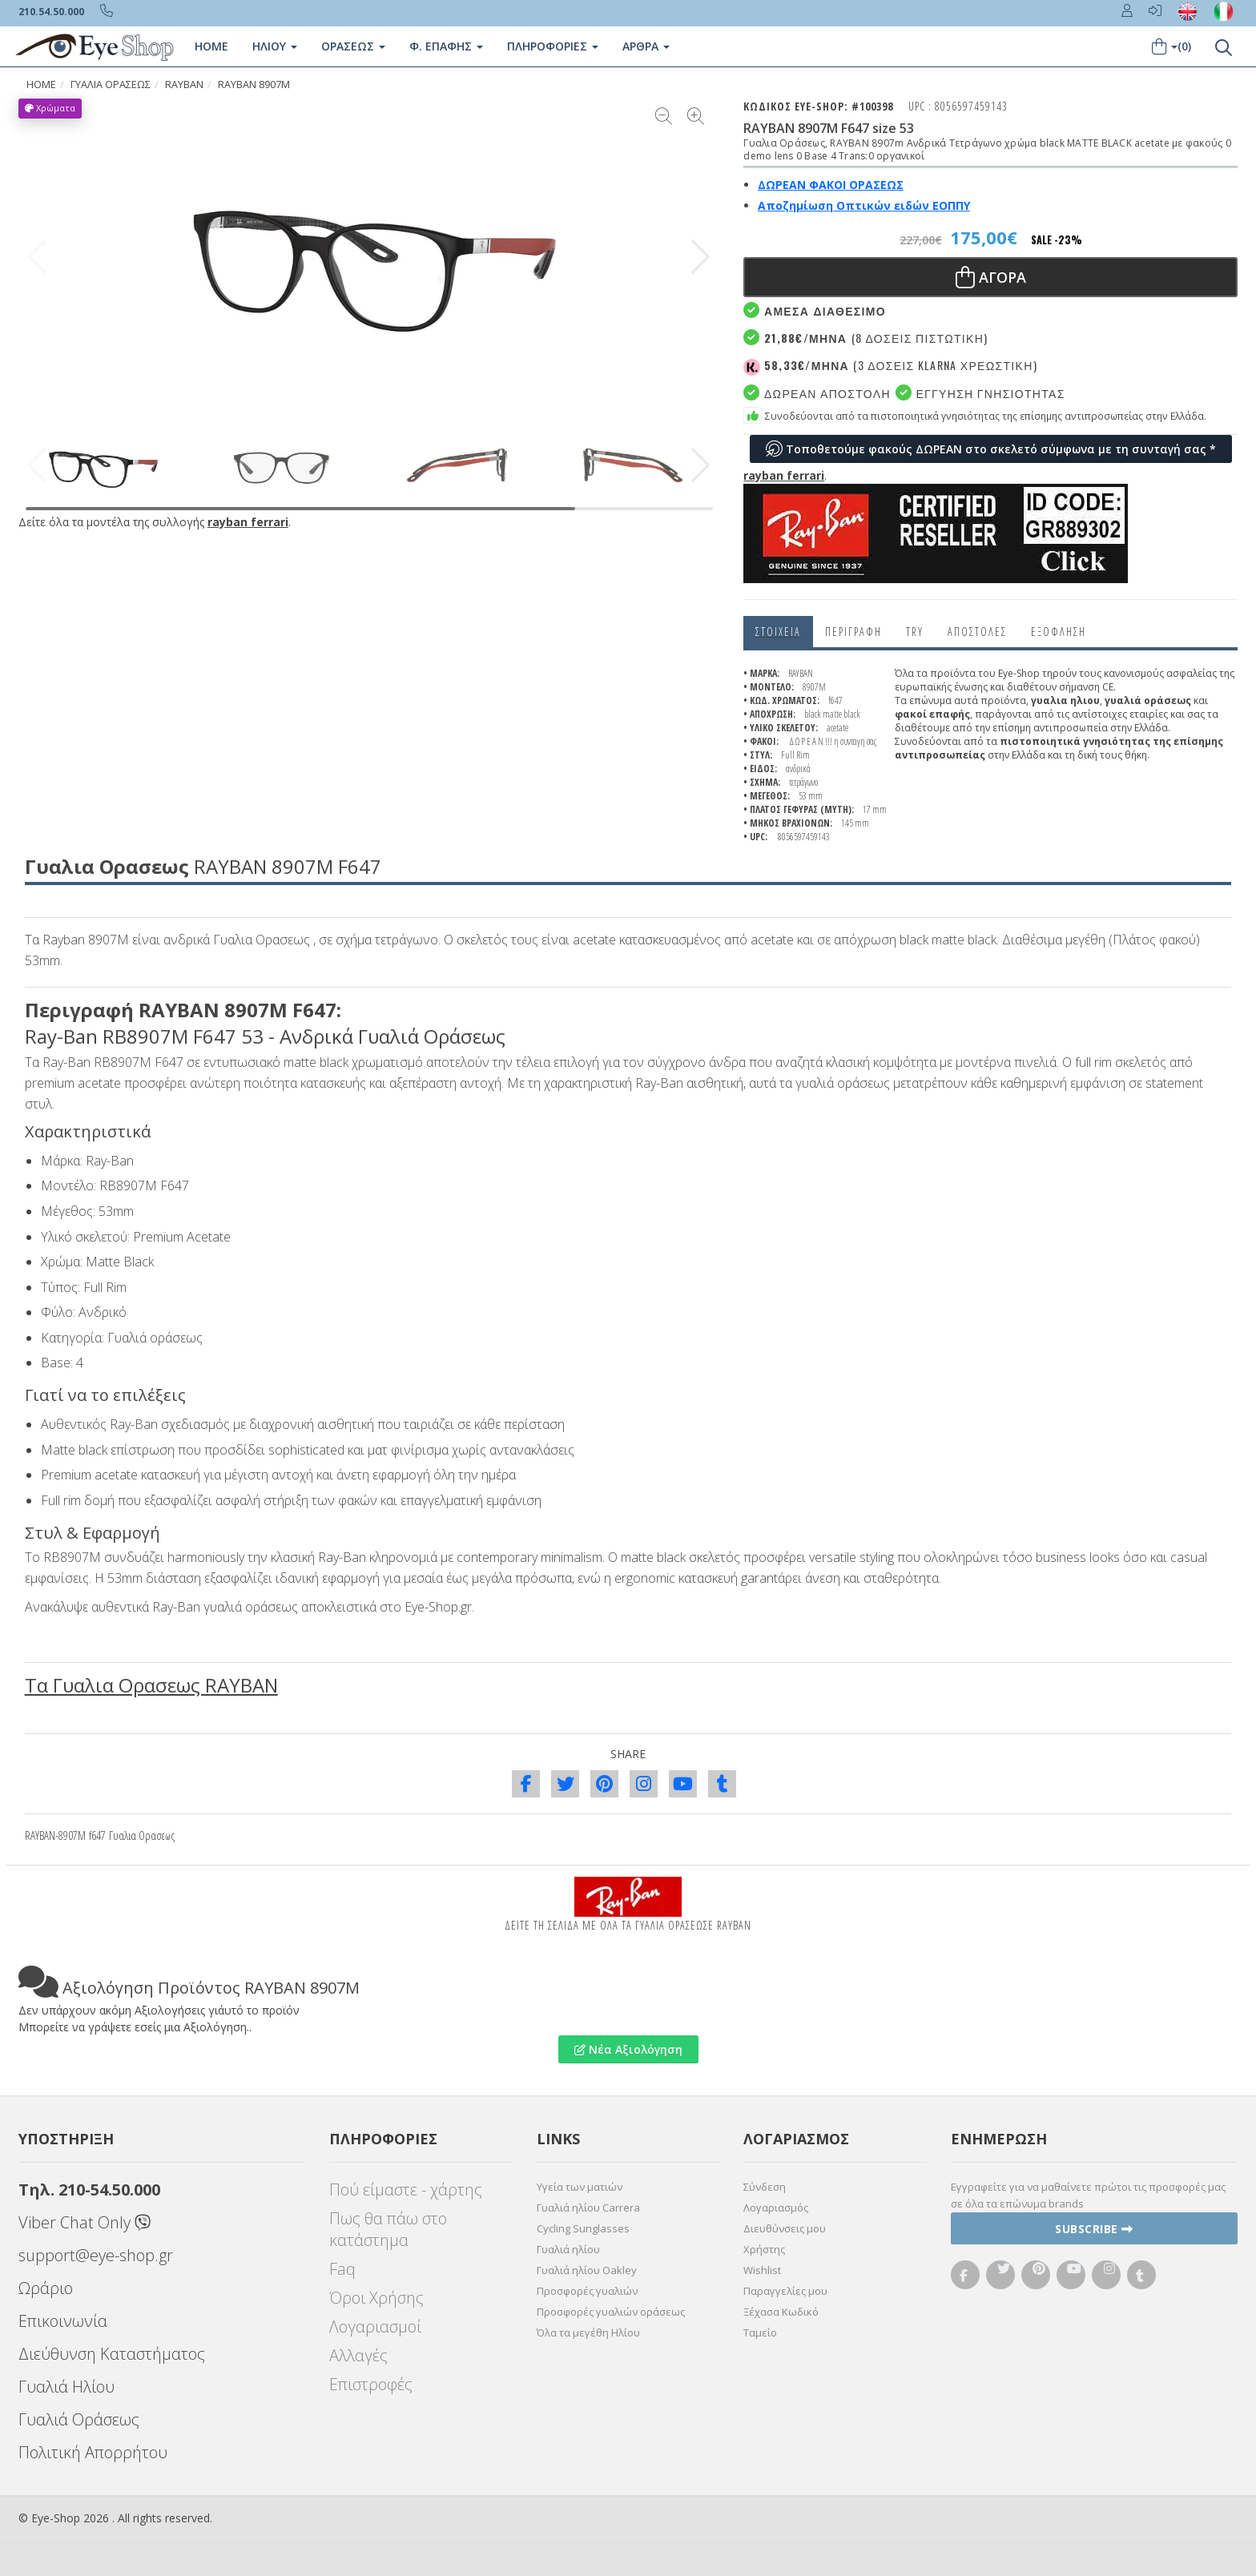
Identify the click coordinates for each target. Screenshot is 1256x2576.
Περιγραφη (853, 631)
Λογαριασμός (775, 2207)
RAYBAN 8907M (254, 84)
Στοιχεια (778, 631)
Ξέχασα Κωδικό (781, 2311)
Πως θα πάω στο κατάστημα (388, 2229)
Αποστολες (977, 631)
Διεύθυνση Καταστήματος (111, 2354)
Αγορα (991, 277)
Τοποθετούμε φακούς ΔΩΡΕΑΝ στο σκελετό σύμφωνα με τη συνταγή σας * (991, 449)
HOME (41, 84)
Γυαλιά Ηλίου (66, 2386)
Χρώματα (50, 108)
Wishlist (762, 2270)
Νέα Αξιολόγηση (628, 2049)
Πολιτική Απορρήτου (92, 2452)
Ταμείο (760, 2332)
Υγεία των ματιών (579, 2187)
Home (211, 46)
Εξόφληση (1058, 631)
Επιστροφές (371, 2384)
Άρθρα (646, 46)
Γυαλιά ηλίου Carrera (588, 2207)
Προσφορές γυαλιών (587, 2291)
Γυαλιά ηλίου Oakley (587, 2270)
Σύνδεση (764, 2187)
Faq (342, 2269)
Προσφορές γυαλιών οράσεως (611, 2311)
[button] (700, 257)
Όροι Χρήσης (376, 2297)
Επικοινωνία (62, 2321)
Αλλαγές (358, 2355)
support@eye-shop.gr (95, 2255)
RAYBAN (184, 84)
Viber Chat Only (84, 2222)
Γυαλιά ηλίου (568, 2249)
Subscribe (1094, 2228)
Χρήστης (764, 2249)
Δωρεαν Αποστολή (816, 392)
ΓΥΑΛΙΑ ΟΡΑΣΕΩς (110, 84)
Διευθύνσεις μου (784, 2228)
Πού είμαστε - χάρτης (405, 2189)
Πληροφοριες (552, 46)
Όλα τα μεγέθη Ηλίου (588, 2332)
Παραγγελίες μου (785, 2291)
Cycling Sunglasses (583, 2228)
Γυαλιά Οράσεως (78, 2419)
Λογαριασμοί (375, 2326)
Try (915, 631)
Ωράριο (45, 2288)
